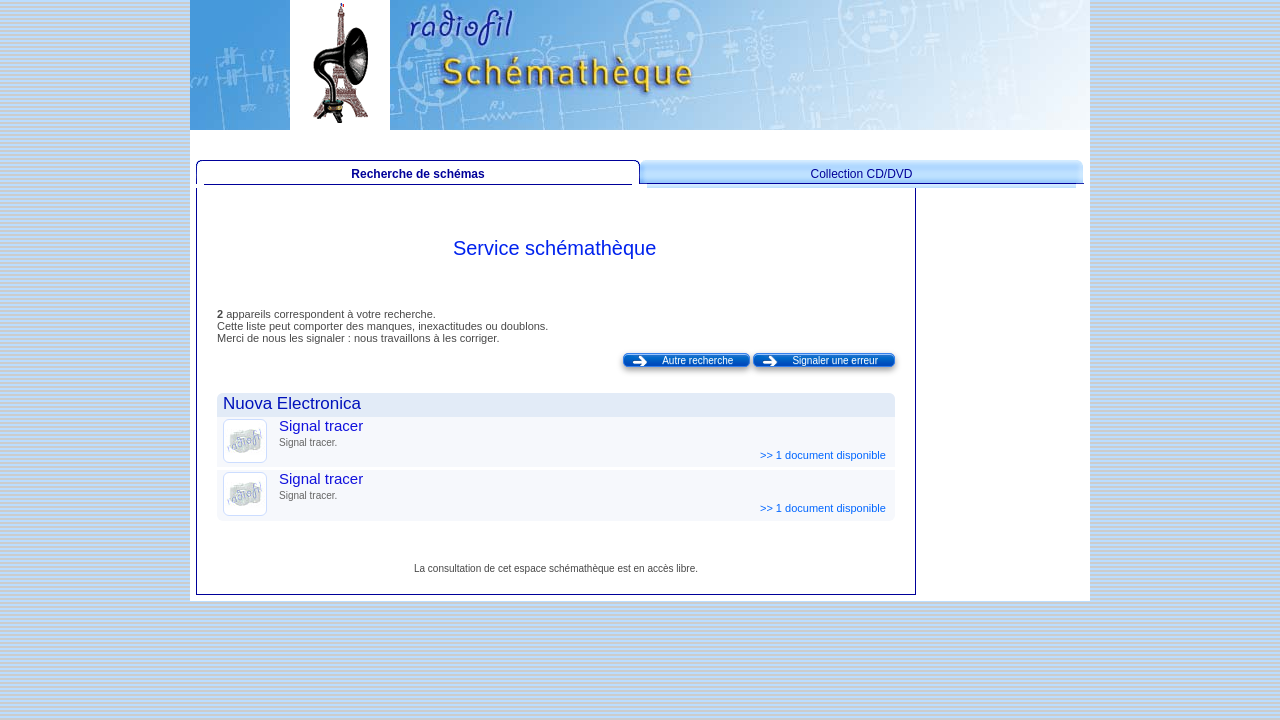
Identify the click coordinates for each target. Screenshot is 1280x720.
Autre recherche (697, 360)
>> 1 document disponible (824, 455)
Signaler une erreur (835, 360)
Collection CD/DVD (861, 174)
